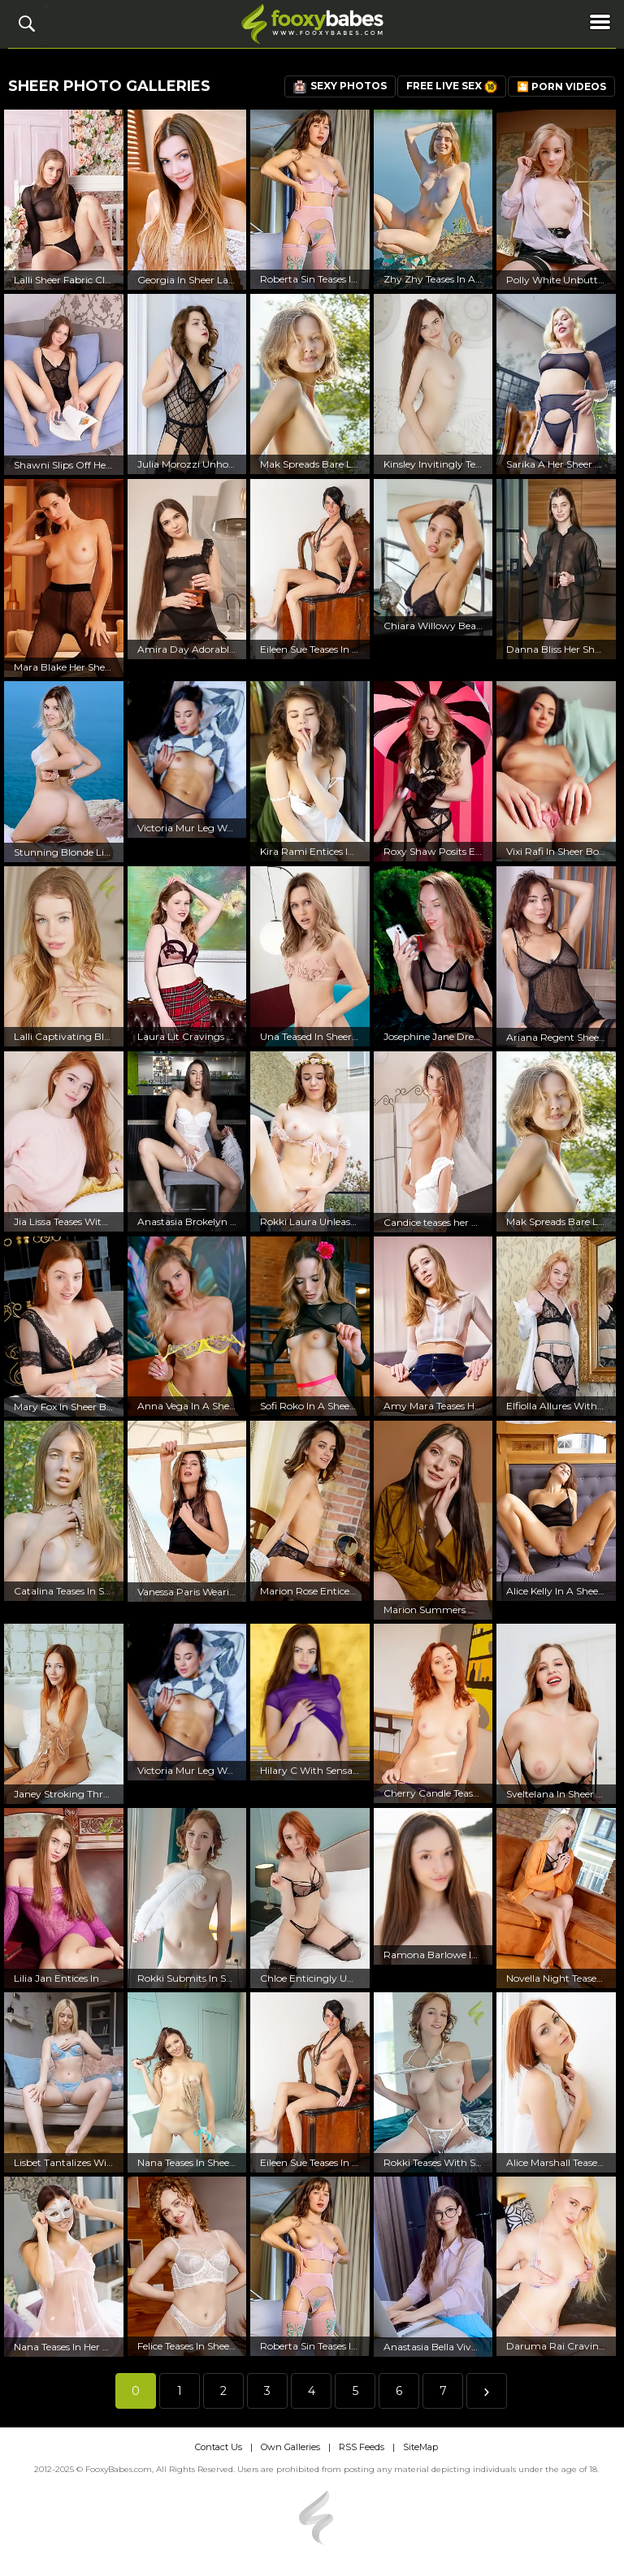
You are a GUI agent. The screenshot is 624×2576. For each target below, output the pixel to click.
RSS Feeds (361, 2447)
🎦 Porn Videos (561, 86)
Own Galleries (290, 2447)
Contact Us (218, 2447)
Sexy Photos (340, 86)
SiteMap (420, 2447)
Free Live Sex (451, 86)
